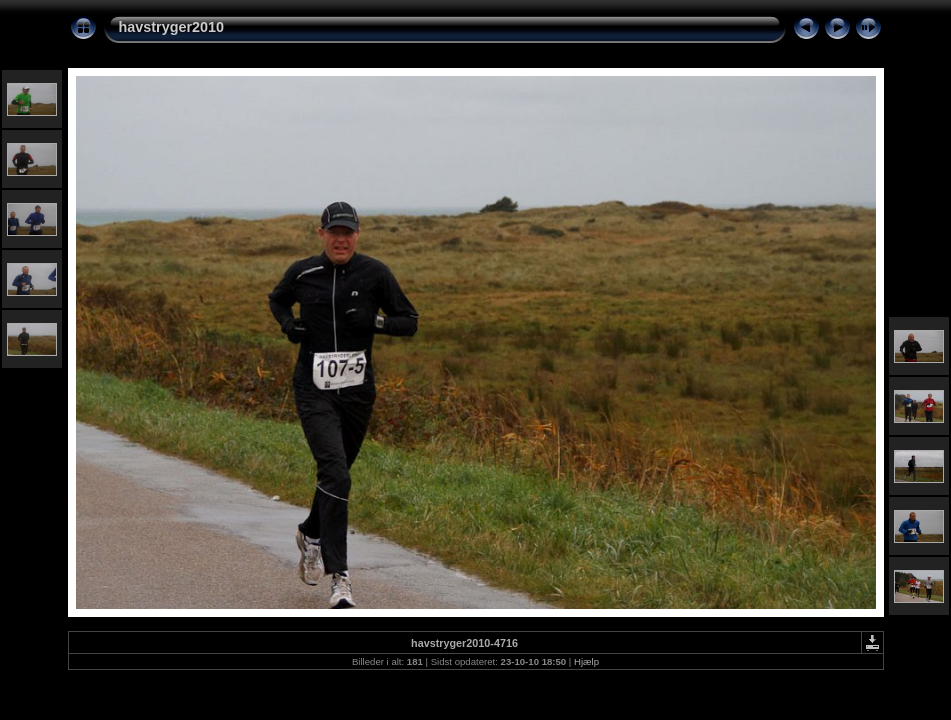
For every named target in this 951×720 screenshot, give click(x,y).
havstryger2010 (172, 27)
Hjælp (586, 661)
